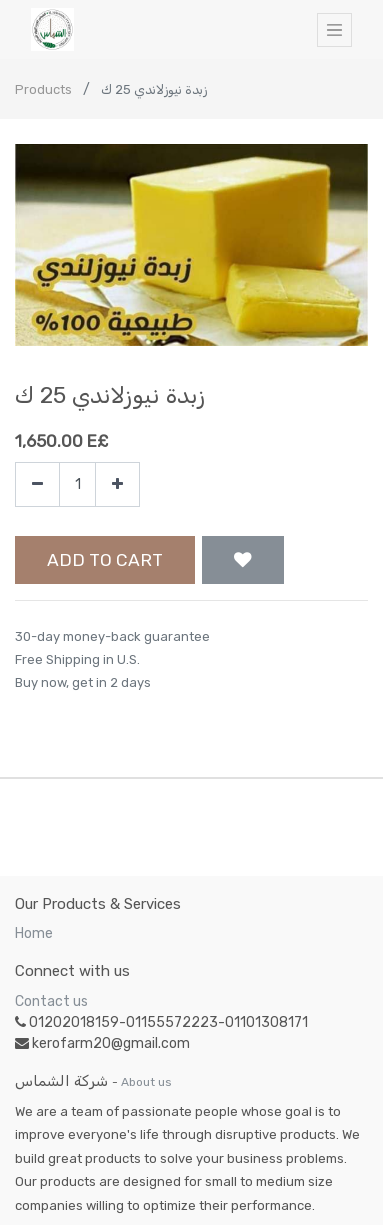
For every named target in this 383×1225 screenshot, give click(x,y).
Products (43, 89)
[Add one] (117, 484)
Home (34, 933)
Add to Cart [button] (105, 560)
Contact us (51, 1001)
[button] (243, 560)
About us (146, 1082)
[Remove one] (37, 484)
